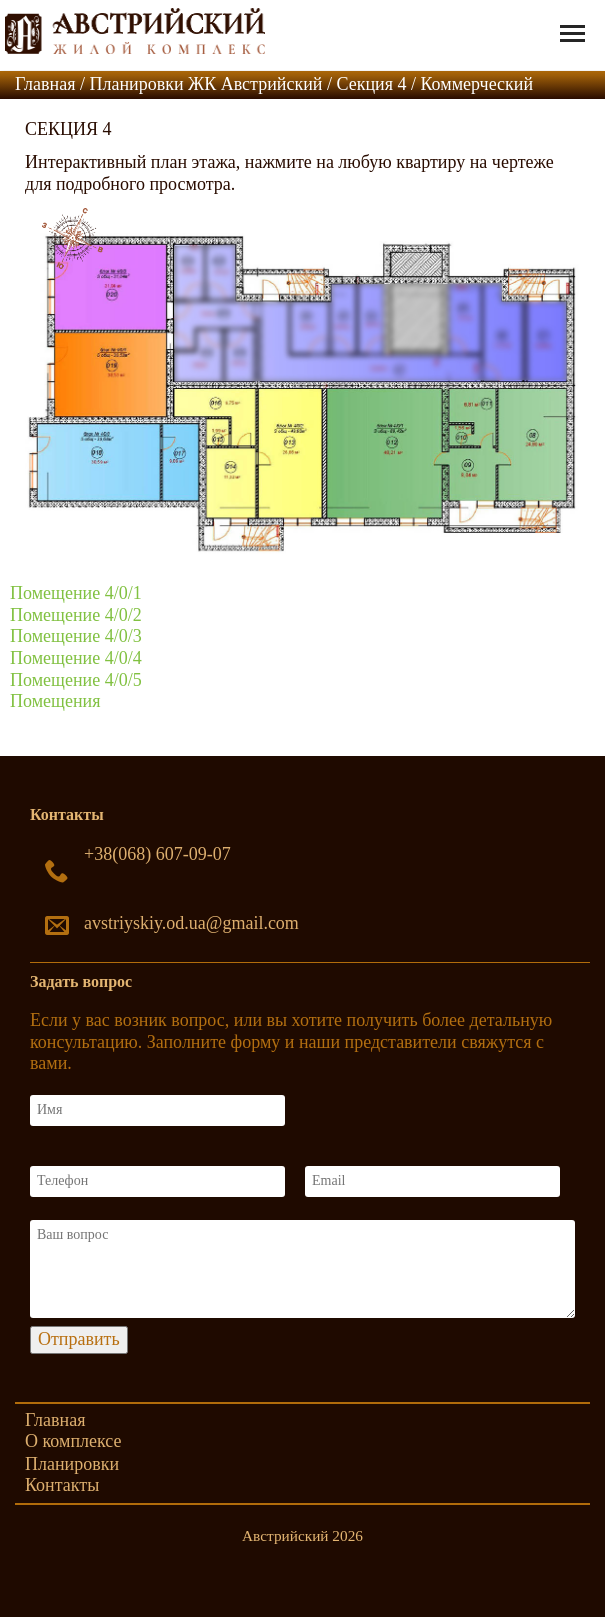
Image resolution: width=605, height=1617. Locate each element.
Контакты (62, 1485)
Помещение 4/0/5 (76, 680)
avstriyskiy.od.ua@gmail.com (191, 923)
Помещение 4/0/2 (76, 615)
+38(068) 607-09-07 (157, 854)
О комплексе (73, 1441)
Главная (55, 1420)
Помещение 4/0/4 (76, 658)
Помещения (55, 701)
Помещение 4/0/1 (76, 593)
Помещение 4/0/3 (76, 636)
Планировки (72, 1464)
